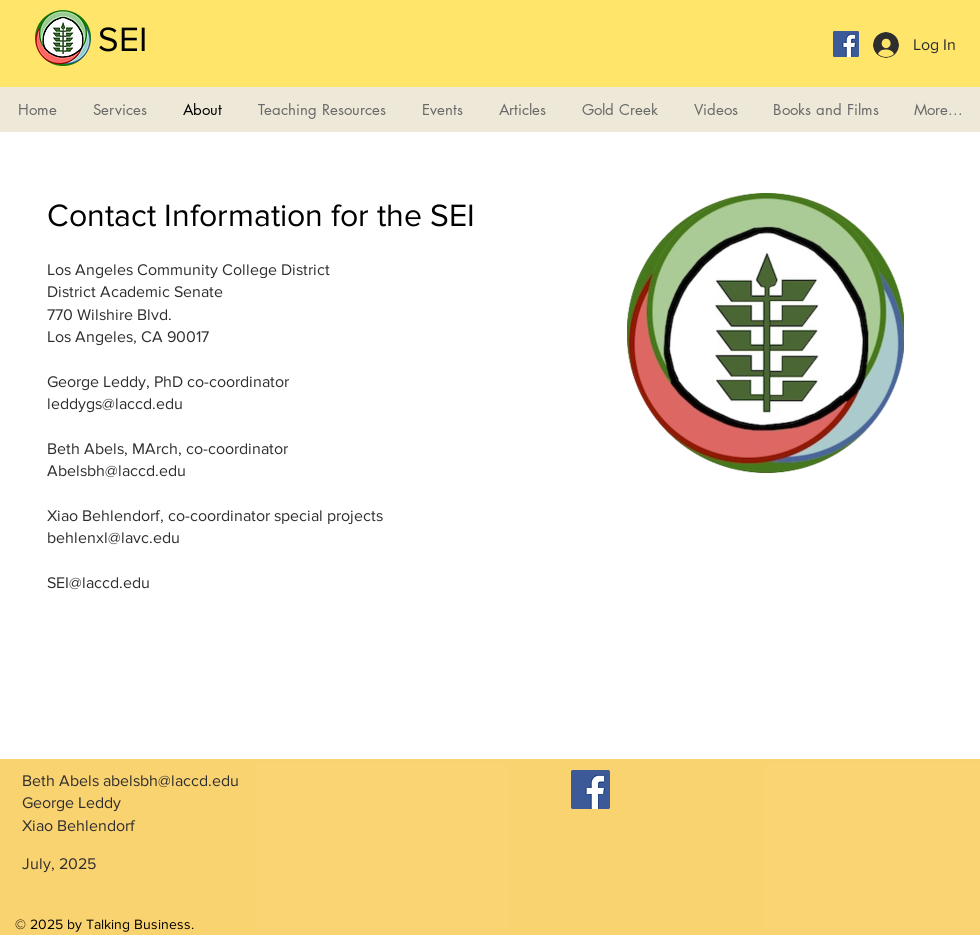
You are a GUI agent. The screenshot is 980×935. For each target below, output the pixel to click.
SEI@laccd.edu (98, 582)
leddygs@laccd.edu (115, 403)
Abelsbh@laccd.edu (116, 470)
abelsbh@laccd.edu (171, 780)
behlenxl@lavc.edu (113, 537)
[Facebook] (590, 789)
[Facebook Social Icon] (846, 44)
